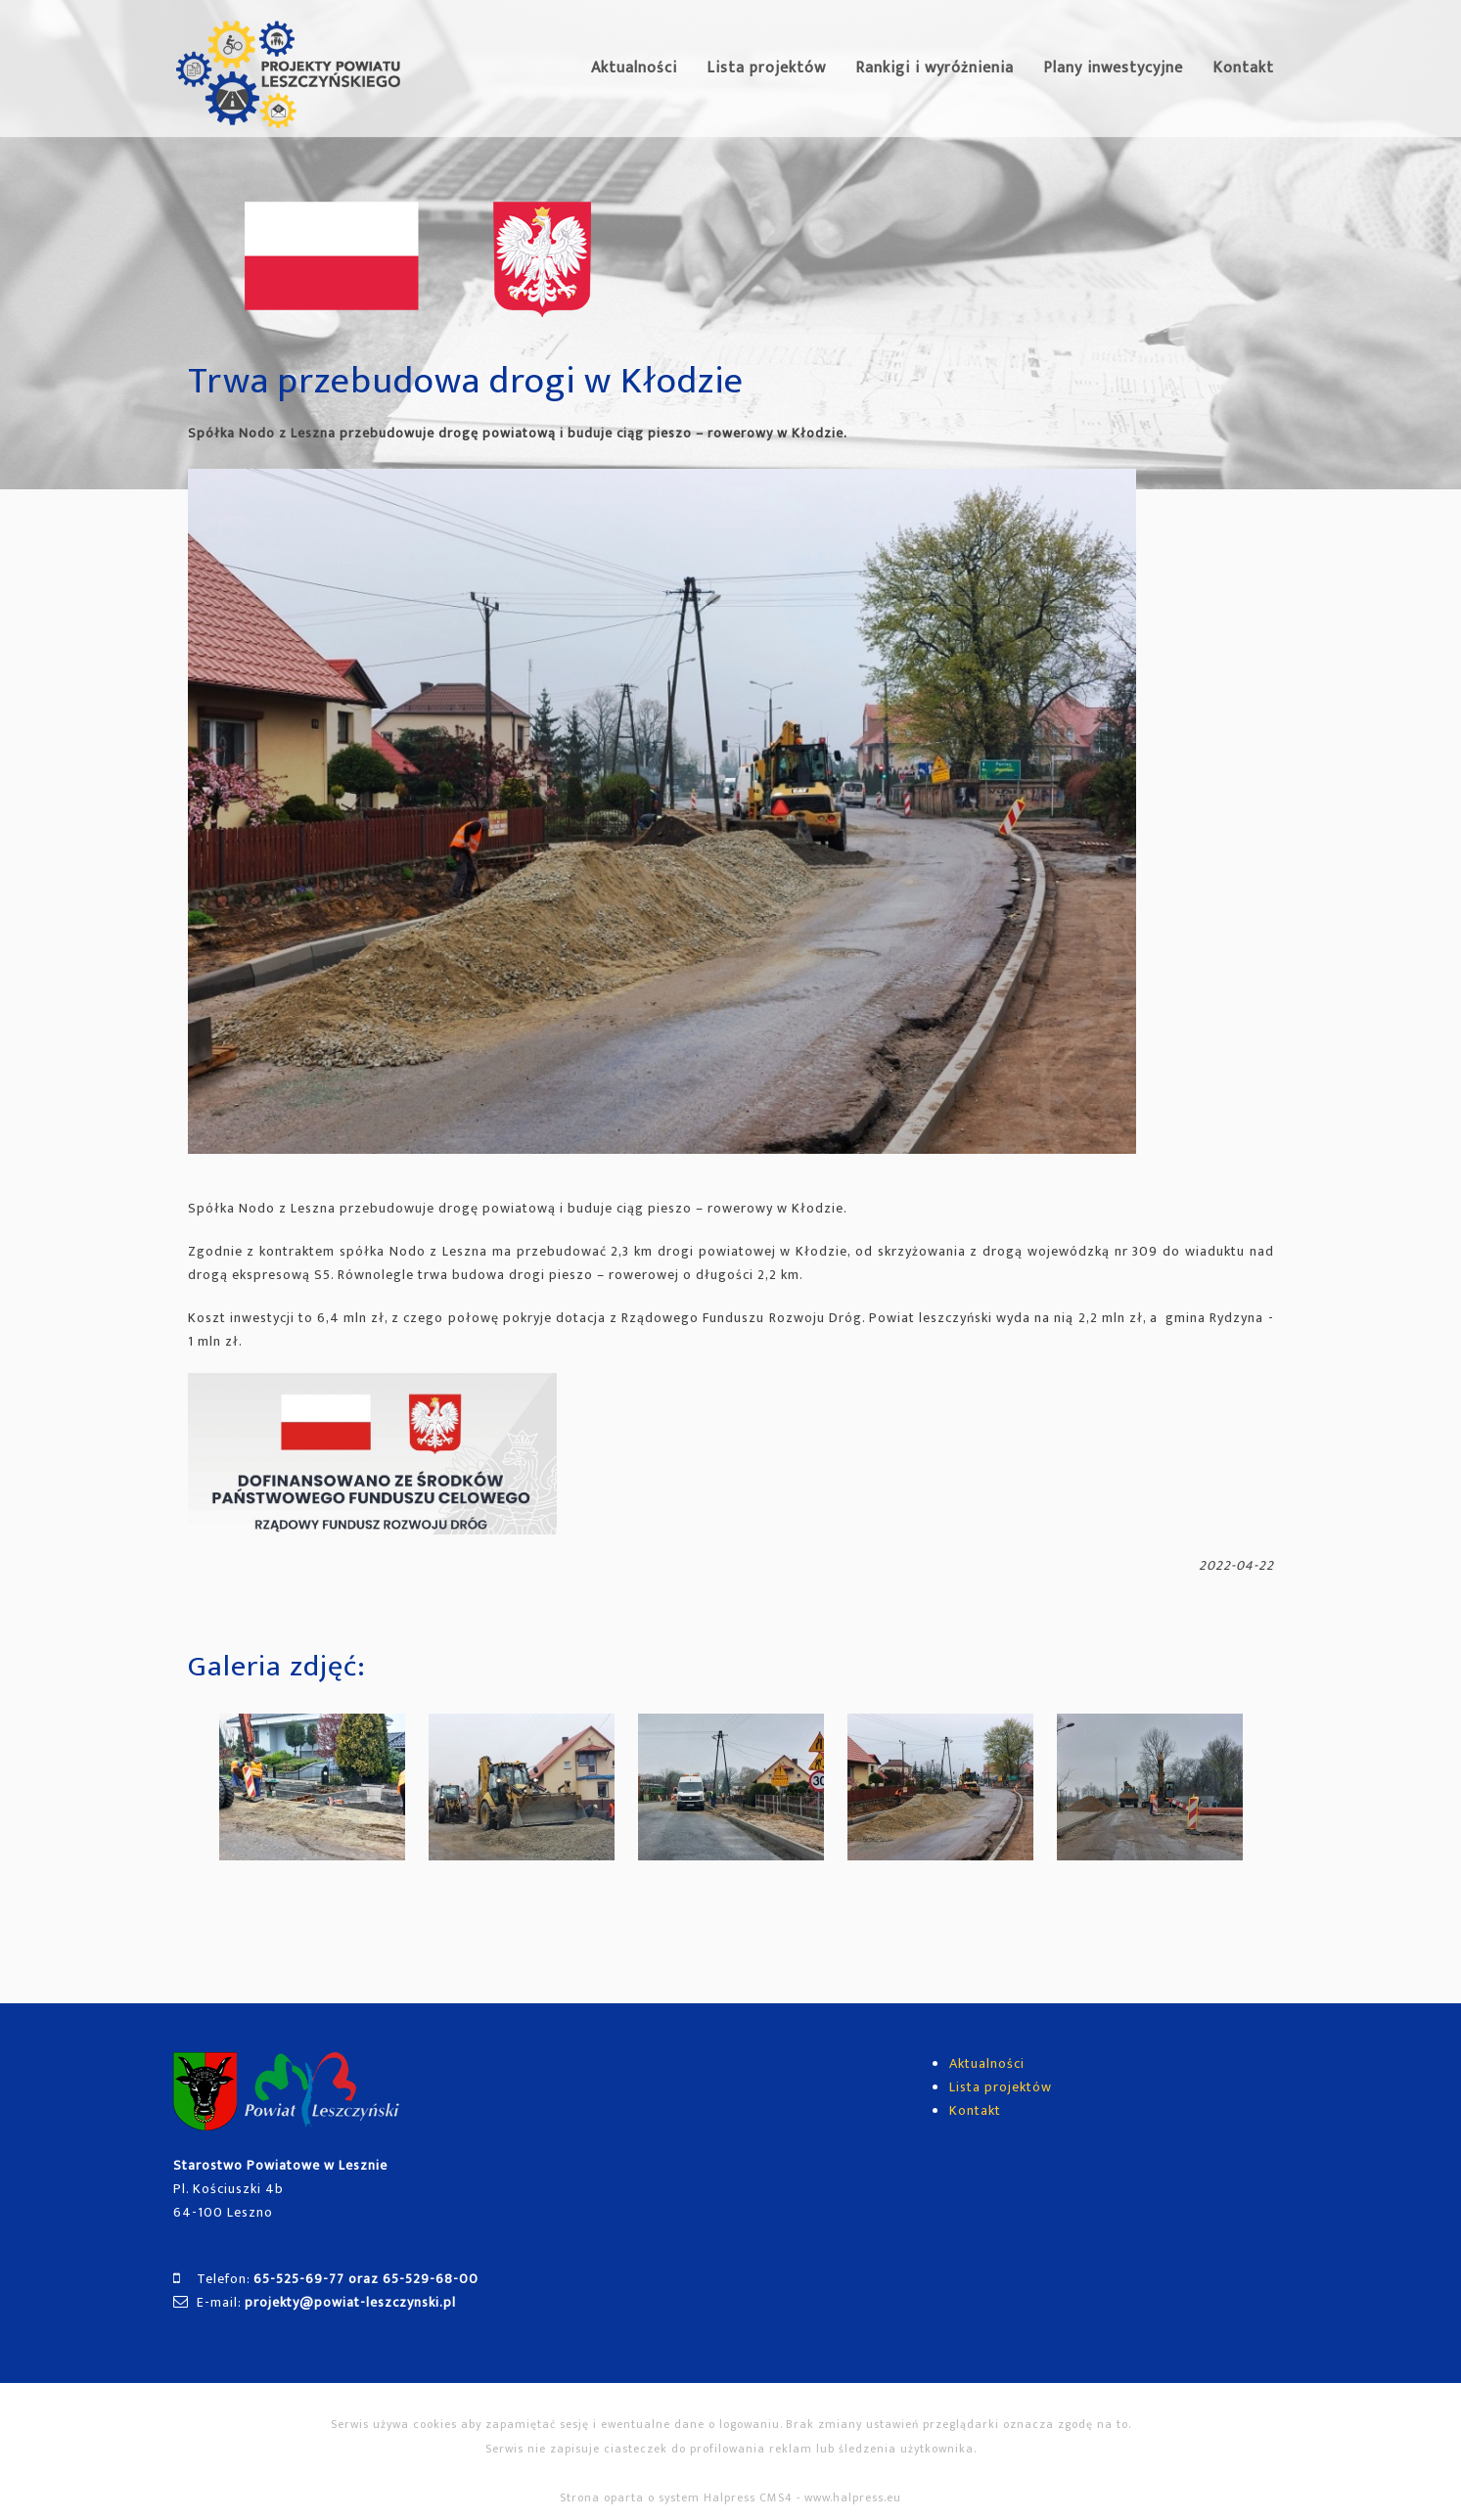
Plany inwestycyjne (1113, 68)
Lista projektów (766, 68)
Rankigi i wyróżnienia (934, 68)
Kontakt (1243, 68)
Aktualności (634, 68)
